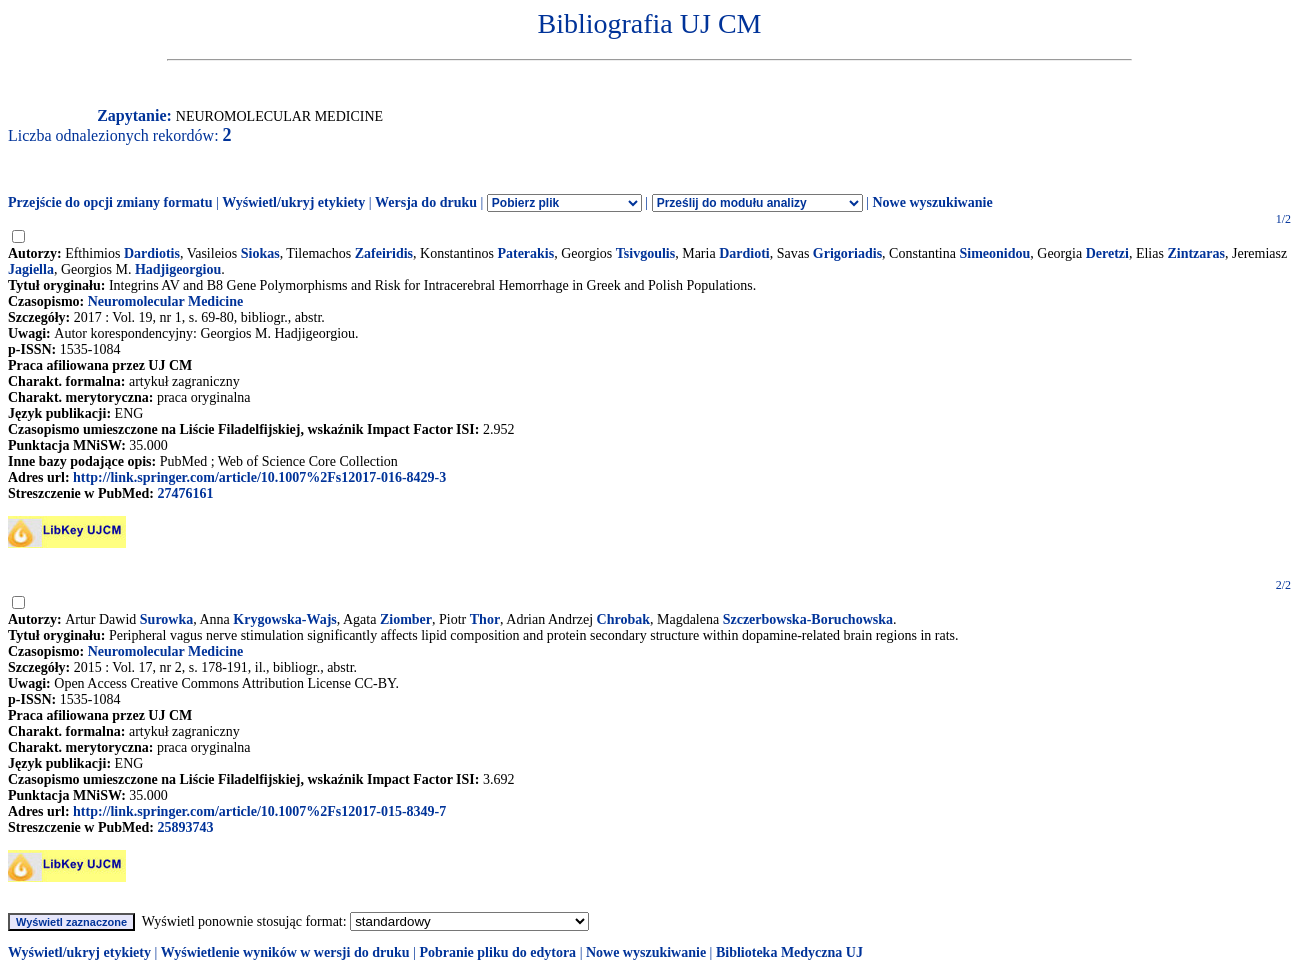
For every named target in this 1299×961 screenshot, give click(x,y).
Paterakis (525, 253)
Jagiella (31, 269)
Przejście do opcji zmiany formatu (110, 202)
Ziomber (406, 619)
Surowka (166, 619)
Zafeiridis (384, 253)
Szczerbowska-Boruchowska (808, 619)
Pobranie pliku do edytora (497, 952)
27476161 (185, 493)
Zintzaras (1196, 253)
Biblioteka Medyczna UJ (789, 952)
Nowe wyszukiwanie (932, 202)
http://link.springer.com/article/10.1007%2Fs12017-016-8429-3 (259, 477)
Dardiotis (152, 253)
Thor (485, 619)
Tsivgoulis (645, 253)
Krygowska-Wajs (284, 619)
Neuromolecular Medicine (165, 301)
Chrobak (623, 619)
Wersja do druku (426, 202)
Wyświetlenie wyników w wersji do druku (285, 952)
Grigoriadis (847, 253)
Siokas (260, 253)
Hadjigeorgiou (178, 269)
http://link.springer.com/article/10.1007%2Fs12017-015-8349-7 (259, 811)
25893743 (185, 827)
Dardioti (744, 253)
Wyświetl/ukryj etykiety (293, 202)
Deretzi (1107, 253)
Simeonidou (994, 253)
